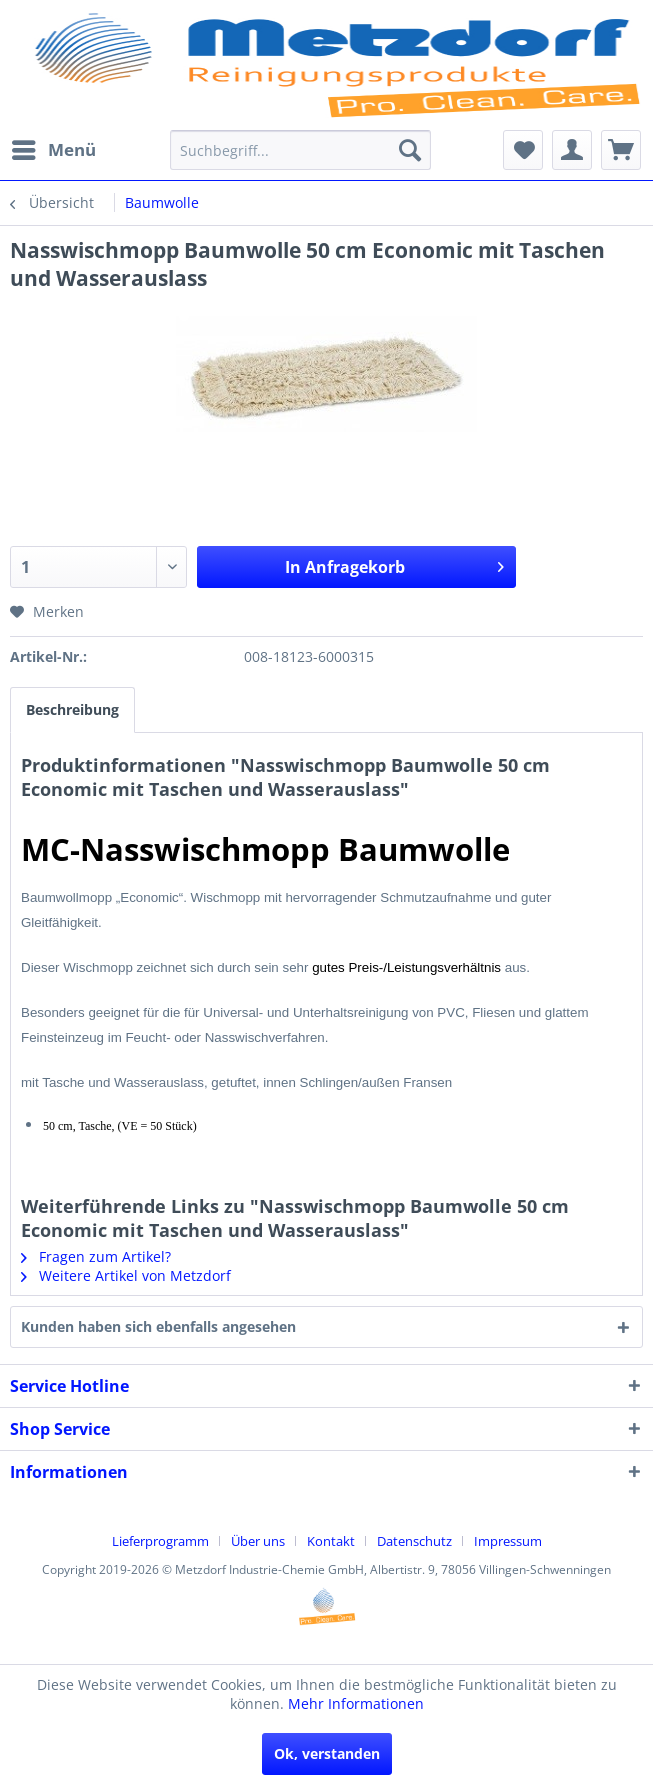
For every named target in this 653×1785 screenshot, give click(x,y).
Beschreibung (72, 709)
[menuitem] (53, 150)
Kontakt (331, 1541)
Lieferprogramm (160, 1541)
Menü (54, 147)
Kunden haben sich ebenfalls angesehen (158, 1326)
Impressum (508, 1541)
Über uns (258, 1541)
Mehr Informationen (356, 1703)
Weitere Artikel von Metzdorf (126, 1275)
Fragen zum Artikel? (96, 1256)
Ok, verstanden (327, 1753)
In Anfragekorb (395, 564)
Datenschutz (414, 1541)
